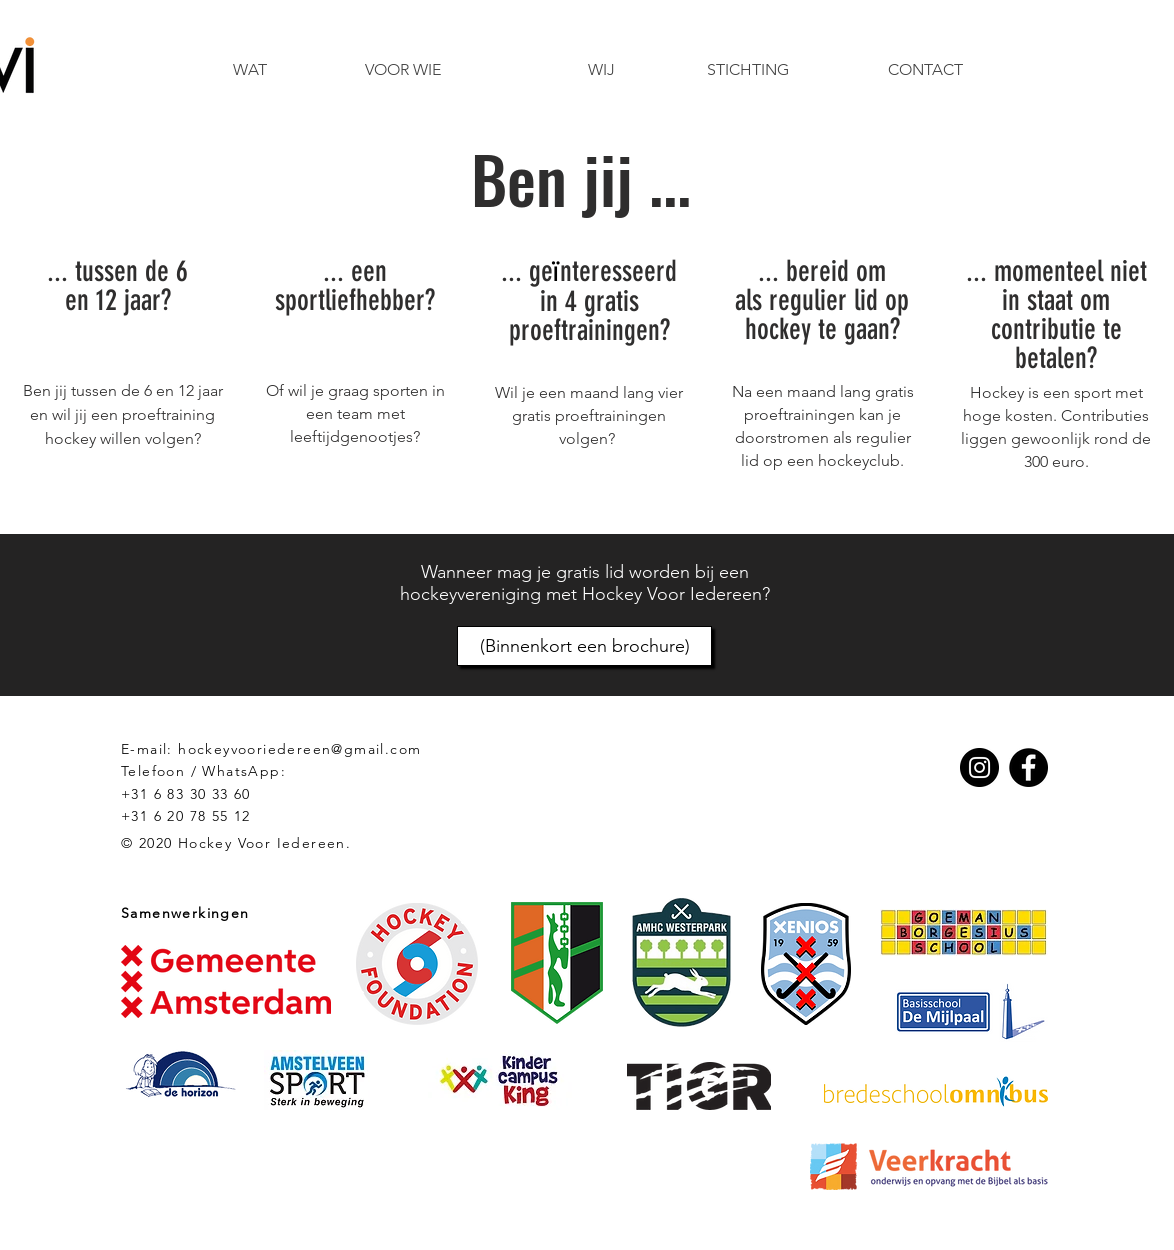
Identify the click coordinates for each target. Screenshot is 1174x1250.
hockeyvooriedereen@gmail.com (299, 749)
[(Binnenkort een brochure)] (584, 646)
